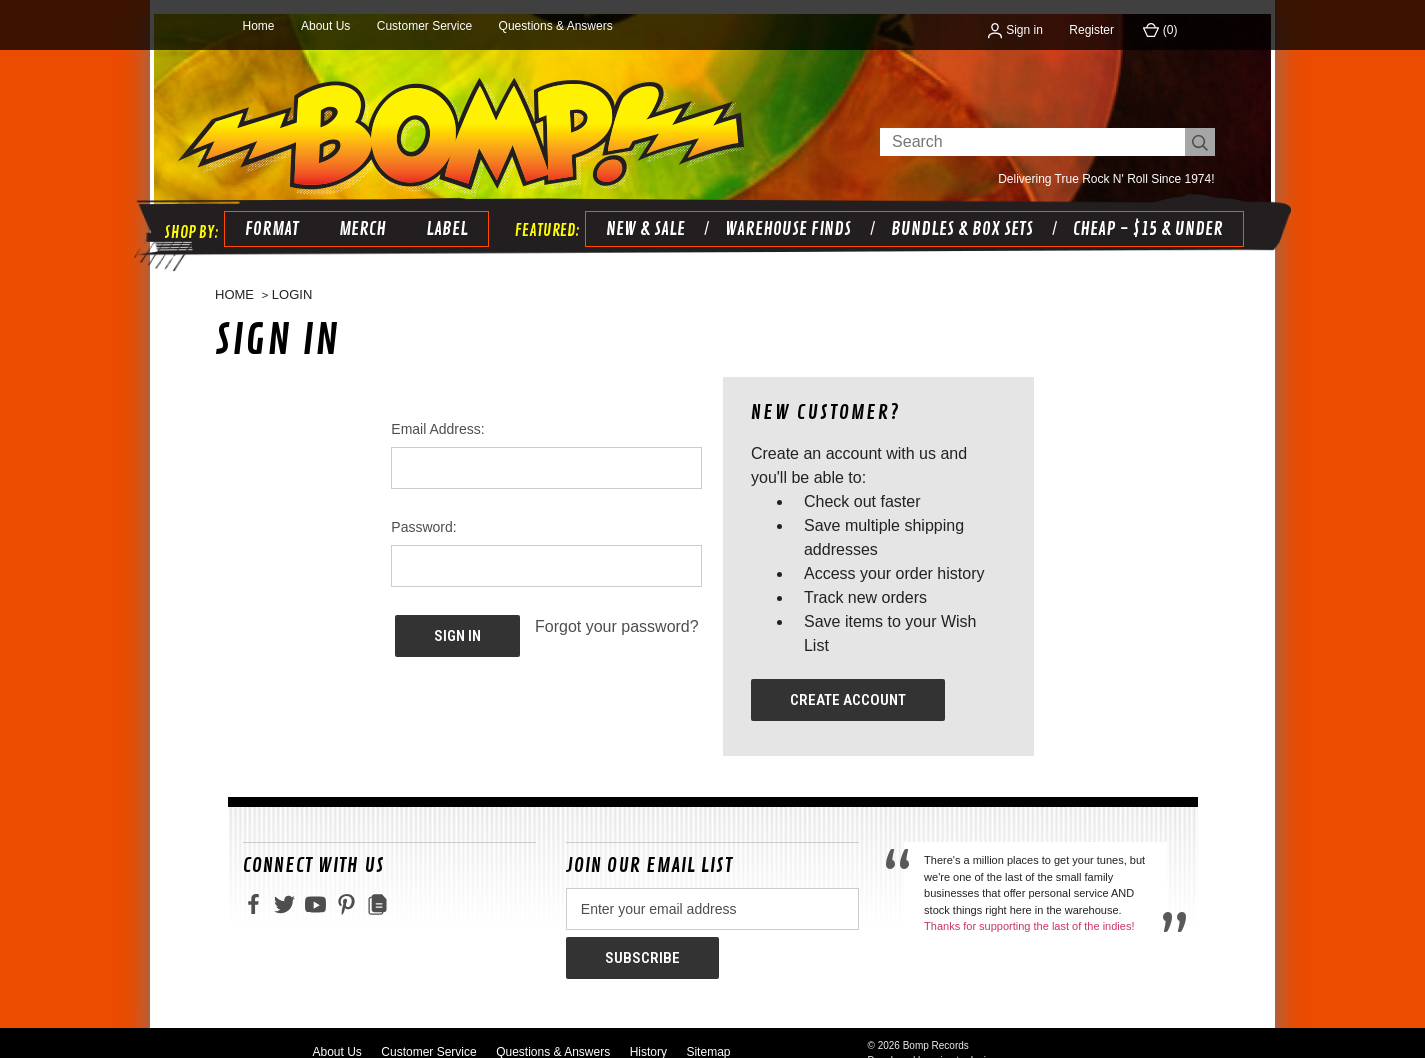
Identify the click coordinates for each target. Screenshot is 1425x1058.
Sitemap (708, 1032)
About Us (325, 26)
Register (1091, 30)
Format (268, 215)
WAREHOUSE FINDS (784, 215)
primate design (964, 1040)
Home (259, 26)
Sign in (1015, 30)
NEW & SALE (641, 215)
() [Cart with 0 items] (1160, 30)
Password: (423, 514)
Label (443, 215)
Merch (358, 215)
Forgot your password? (617, 613)
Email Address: (437, 416)
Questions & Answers (556, 26)
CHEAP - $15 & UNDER (1144, 215)
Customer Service (424, 26)
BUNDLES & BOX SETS (958, 215)
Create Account (848, 687)
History (648, 1032)
